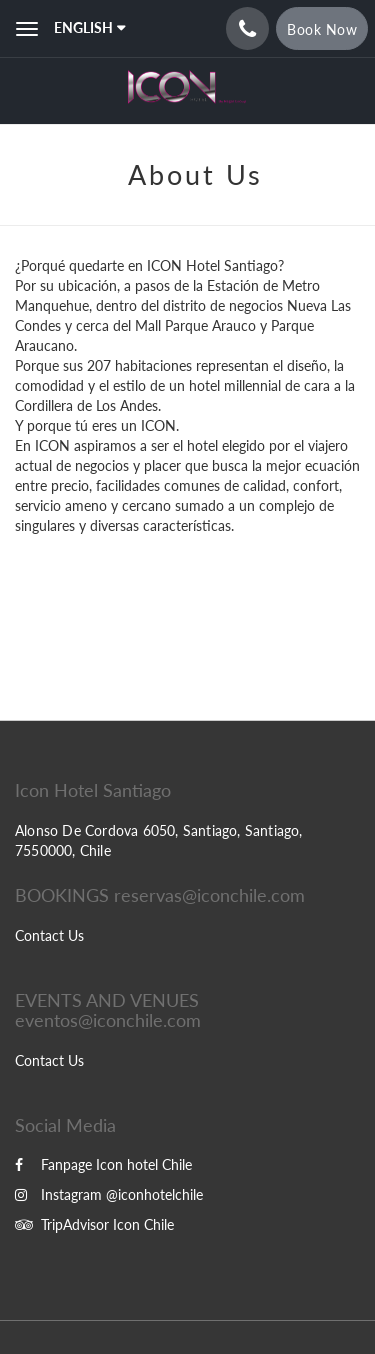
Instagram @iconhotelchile (109, 1194)
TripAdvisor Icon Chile (94, 1224)
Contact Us (49, 935)
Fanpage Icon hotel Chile (103, 1164)
